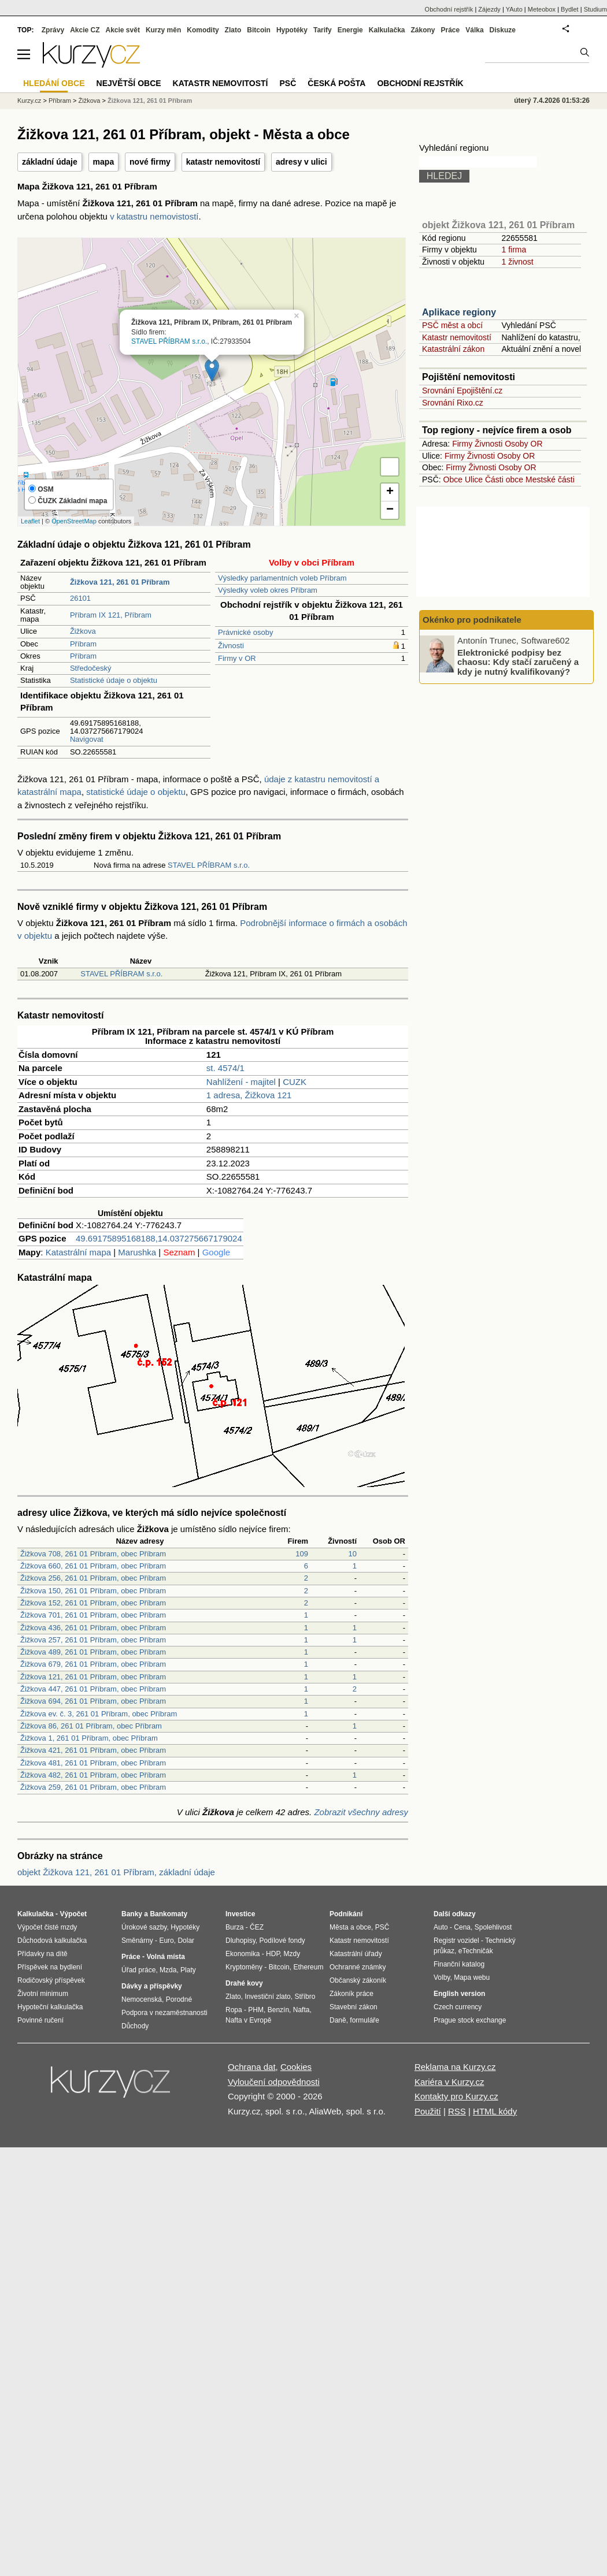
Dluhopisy (240, 1940)
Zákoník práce (351, 1994)
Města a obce (350, 1927)
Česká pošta (336, 83)
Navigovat (86, 739)
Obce (452, 479)
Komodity (203, 30)
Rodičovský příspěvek (51, 1980)
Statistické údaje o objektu (113, 680)
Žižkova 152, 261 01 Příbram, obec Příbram (93, 1603)
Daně (338, 2020)
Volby (442, 1977)
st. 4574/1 (225, 1068)
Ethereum (308, 1967)
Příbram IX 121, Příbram (110, 615)
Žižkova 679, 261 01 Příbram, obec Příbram (93, 1664)
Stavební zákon (353, 2007)
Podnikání (346, 1914)
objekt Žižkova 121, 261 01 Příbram (498, 225)
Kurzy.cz (29, 100)
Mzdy (292, 1954)
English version (459, 1994)
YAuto (514, 9)
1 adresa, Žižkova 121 (249, 1095)
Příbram (83, 644)
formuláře (364, 2020)
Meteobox (542, 9)
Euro (166, 1940)
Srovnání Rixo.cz (452, 402)
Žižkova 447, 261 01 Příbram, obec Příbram (93, 1689)
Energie (350, 30)
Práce (450, 30)
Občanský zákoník (358, 1980)
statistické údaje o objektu (136, 792)
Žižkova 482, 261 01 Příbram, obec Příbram (93, 1775)
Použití (427, 2111)
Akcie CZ (84, 30)
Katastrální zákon (453, 349)
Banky (131, 1914)
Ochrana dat (252, 2067)
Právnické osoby (245, 632)
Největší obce (129, 83)
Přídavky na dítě (42, 1954)
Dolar (185, 1940)
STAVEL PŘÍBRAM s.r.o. (169, 341)
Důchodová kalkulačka (52, 1940)
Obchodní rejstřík (449, 9)
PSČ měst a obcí (452, 325)
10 (353, 1553)
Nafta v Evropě (248, 2020)
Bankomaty (168, 1914)
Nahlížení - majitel (241, 1082)
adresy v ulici (301, 161)
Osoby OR (523, 443)
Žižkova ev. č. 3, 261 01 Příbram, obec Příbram (98, 1713)
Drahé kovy (244, 1983)
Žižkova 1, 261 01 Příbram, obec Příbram (89, 1738)
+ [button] (390, 492)
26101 (80, 598)
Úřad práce (138, 1970)
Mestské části (550, 479)
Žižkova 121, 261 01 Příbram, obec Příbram (93, 1676)
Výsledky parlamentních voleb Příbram (282, 578)
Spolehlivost (493, 1927)
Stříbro (304, 1997)
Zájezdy (489, 9)
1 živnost (517, 261)
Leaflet (30, 521)
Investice (240, 1914)
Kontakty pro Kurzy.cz (456, 2096)
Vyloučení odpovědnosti (274, 2082)
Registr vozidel (456, 1940)
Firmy (462, 443)
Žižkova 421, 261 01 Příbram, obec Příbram (93, 1750)
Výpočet (73, 1914)
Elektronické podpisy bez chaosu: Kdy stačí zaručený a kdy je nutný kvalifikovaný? (518, 661)
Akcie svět (123, 30)
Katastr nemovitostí (456, 337)
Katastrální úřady (356, 1954)
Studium (595, 9)
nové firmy (150, 161)
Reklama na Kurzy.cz (455, 2067)
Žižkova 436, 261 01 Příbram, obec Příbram (93, 1627)
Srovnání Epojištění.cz (462, 390)
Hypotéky (292, 30)
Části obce (504, 479)
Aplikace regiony (459, 312)
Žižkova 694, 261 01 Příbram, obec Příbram (93, 1701)
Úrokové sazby (143, 1927)
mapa (103, 161)
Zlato (233, 30)
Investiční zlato (267, 1997)
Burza (234, 1927)
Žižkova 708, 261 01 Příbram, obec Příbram (93, 1553)
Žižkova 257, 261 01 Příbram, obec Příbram (93, 1639)
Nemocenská (141, 1999)
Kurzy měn (163, 30)
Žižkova (83, 631)
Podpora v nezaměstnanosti (164, 2013)
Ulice (474, 479)
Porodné (179, 1999)
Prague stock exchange (470, 2020)
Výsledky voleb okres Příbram (267, 590)
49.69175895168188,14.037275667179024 (159, 1238)
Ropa (233, 2010)
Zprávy (53, 30)
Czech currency (458, 2007)
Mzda (168, 1970)
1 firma (513, 249)
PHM (256, 2010)
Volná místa (165, 1957)
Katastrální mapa (78, 1252)
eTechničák (475, 1951)
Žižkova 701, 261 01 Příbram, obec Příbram (93, 1615)
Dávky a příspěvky (151, 1986)
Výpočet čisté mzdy (47, 1927)
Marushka (137, 1252)
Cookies (296, 2067)
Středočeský (91, 668)
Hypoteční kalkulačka (50, 2007)
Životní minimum (42, 1994)
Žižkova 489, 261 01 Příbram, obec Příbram (93, 1652)
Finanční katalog (459, 1964)
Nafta (301, 2010)
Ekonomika (242, 1954)
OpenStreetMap (74, 521)
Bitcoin (259, 30)
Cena (462, 1927)
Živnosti (231, 645)
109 (301, 1553)
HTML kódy (495, 2111)
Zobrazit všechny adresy (361, 1812)
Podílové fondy (282, 1940)
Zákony (422, 30)
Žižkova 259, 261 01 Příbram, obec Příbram (93, 1787)
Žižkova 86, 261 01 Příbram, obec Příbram (91, 1726)
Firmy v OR (237, 658)
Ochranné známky (358, 1967)
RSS (457, 2111)
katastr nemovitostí (223, 161)
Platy (188, 1970)
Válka (474, 30)
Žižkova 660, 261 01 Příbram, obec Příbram (93, 1566)
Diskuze (503, 30)
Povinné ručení (40, 2020)
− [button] (390, 510)
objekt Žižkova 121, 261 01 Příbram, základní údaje (116, 1872)
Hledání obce (54, 83)
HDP (273, 1954)
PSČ (287, 83)
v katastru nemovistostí (154, 216)
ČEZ (257, 1927)
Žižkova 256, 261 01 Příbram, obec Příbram (93, 1578)
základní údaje (49, 161)
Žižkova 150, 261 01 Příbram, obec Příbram (93, 1590)
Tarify (322, 30)
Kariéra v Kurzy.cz (449, 2082)
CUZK (294, 1082)
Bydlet (570, 9)
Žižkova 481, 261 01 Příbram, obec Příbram (93, 1763)
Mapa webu (472, 1977)
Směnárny (137, 1940)
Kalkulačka (387, 30)
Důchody (135, 2026)
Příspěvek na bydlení (49, 1967)
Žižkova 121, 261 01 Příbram (150, 100)
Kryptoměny (243, 1967)
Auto (441, 1927)
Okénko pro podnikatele (472, 620)
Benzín (278, 2010)
